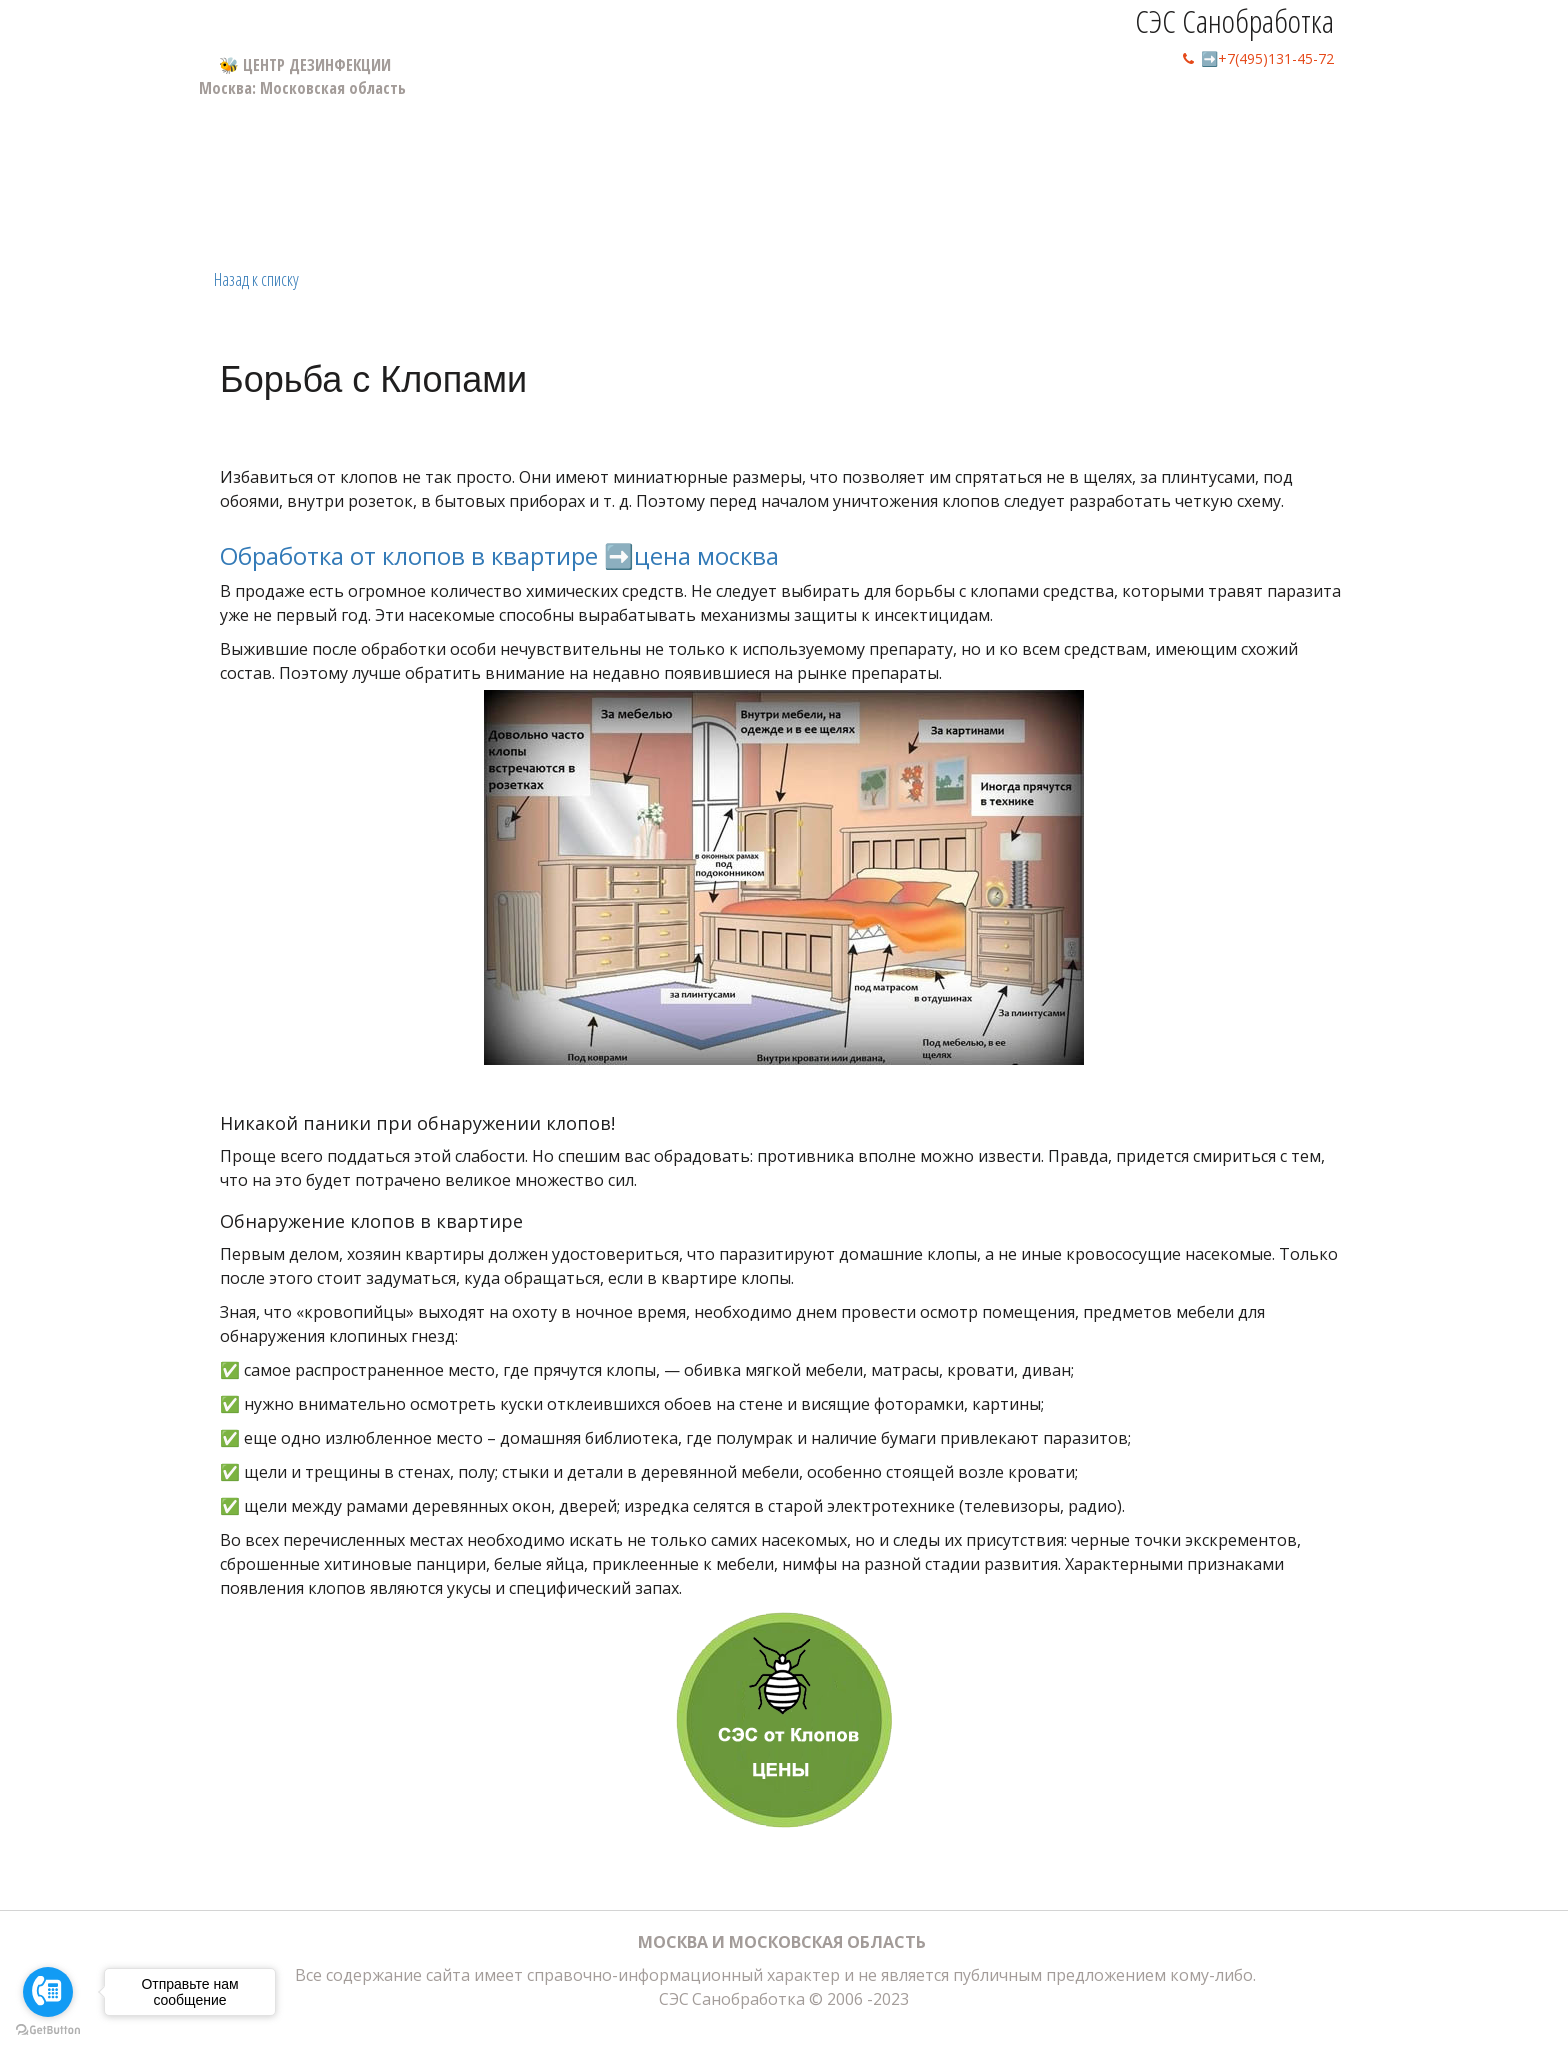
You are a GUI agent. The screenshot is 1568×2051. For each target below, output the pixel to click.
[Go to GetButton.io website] (48, 2030)
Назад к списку (256, 279)
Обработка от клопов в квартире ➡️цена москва (499, 555)
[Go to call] (48, 1992)
